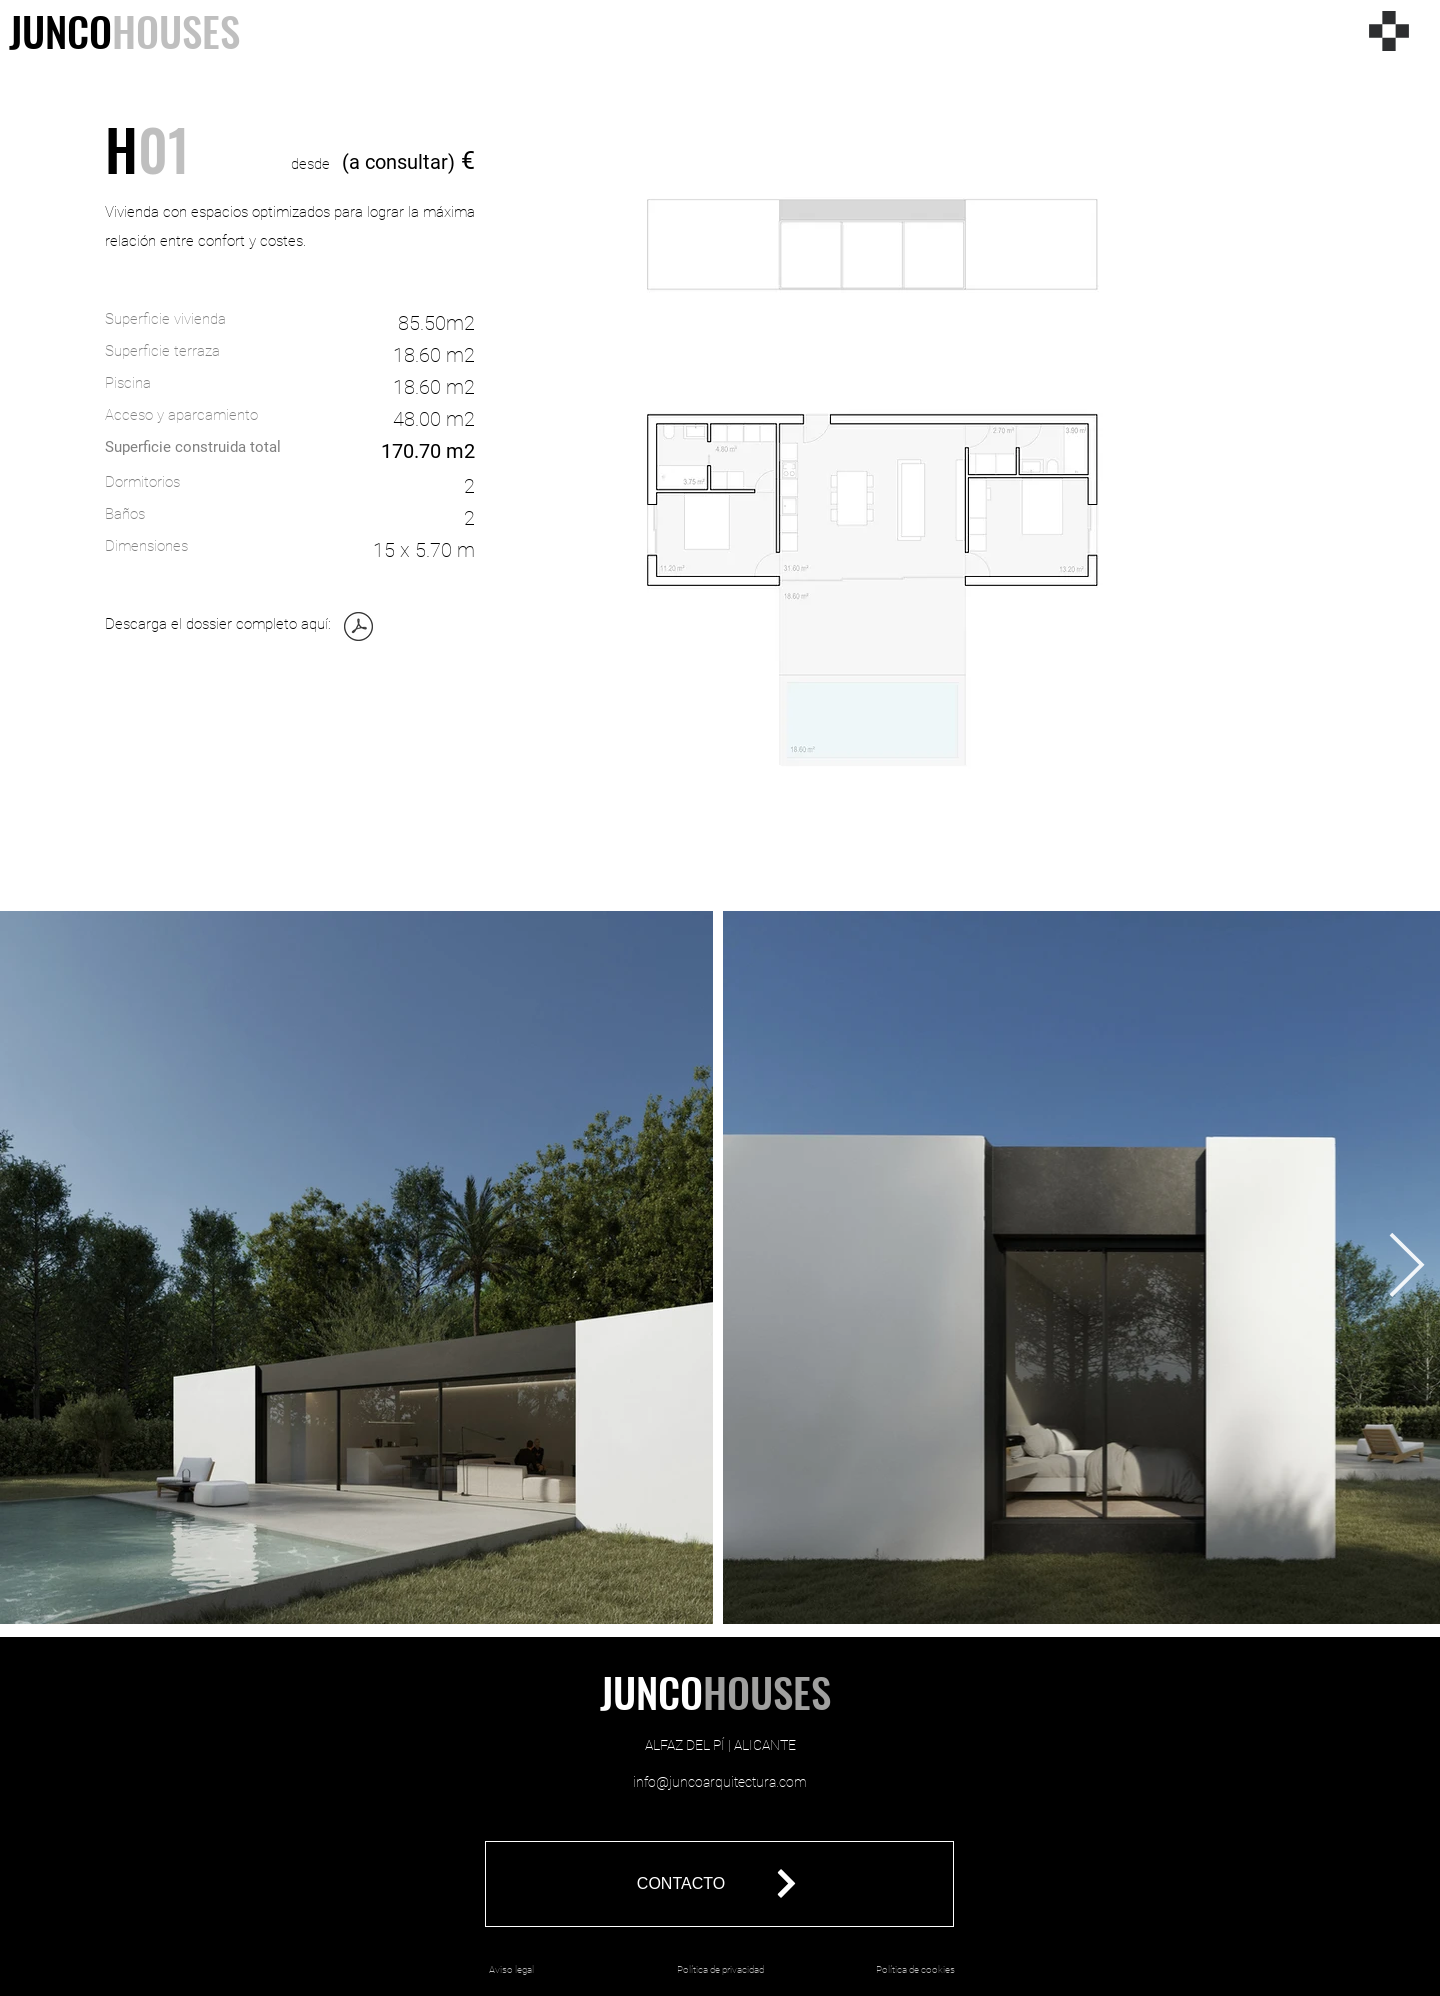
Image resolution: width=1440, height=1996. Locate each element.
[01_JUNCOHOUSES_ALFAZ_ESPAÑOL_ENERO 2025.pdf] (358, 629)
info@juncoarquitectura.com (720, 1782)
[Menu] (1388, 30)
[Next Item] (1406, 1268)
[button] (719, 1884)
